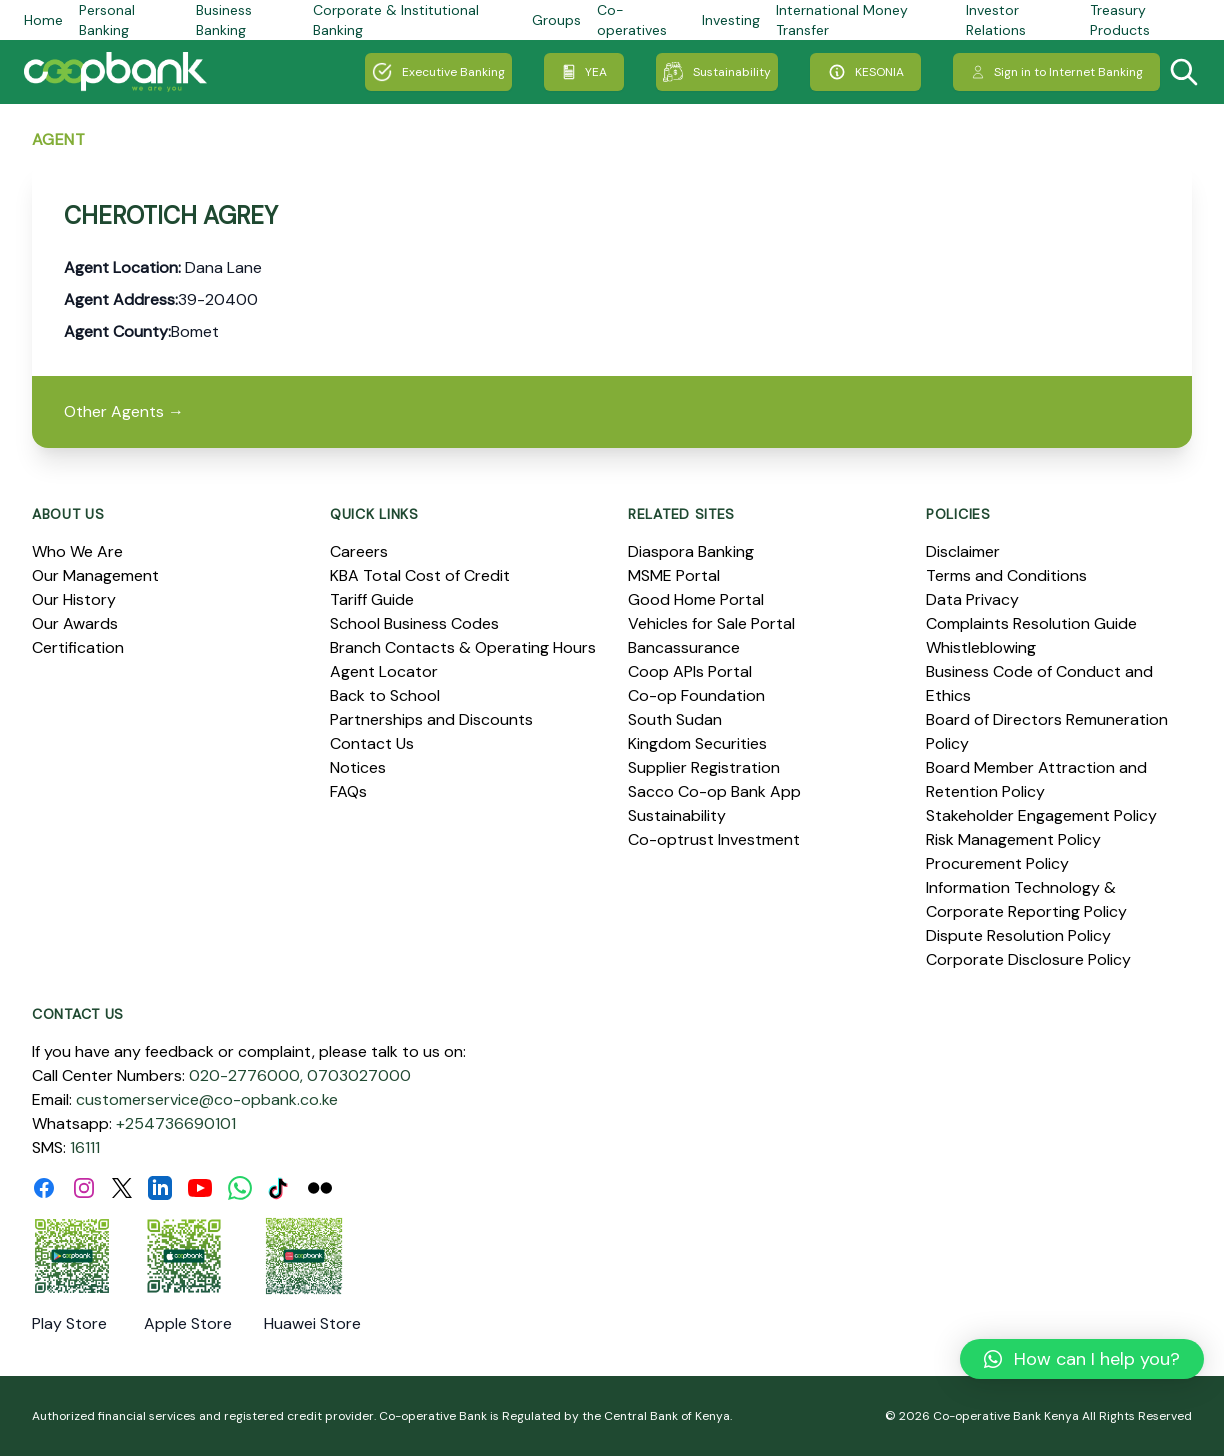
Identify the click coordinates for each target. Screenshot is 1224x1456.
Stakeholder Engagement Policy (1041, 815)
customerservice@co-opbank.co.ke (207, 1099)
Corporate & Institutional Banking (396, 20)
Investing (731, 20)
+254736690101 (176, 1123)
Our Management (95, 575)
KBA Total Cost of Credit (420, 575)
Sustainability (717, 72)
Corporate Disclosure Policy (1028, 959)
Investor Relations (996, 20)
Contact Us (372, 743)
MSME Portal (674, 575)
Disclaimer (963, 551)
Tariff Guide (372, 599)
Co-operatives (632, 20)
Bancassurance (684, 647)
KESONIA (865, 72)
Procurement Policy (997, 863)
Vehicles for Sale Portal (711, 623)
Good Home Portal (696, 599)
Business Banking (224, 20)
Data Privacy (972, 599)
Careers (359, 551)
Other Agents (124, 411)
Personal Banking (107, 20)
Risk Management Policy (1013, 839)
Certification (78, 647)
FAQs (348, 791)
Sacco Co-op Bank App (714, 791)
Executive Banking (438, 72)
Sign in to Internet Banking (1056, 72)
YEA (584, 72)
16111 (85, 1147)
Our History (74, 599)
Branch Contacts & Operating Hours (463, 647)
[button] (1082, 1359)
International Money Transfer (842, 20)
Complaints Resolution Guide (1031, 623)
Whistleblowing (981, 647)
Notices (358, 767)
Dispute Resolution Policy (1018, 935)
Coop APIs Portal (690, 671)
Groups (556, 20)
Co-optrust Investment (714, 839)
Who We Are (77, 551)
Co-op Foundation (696, 695)
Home (43, 20)
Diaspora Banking (691, 551)
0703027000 (359, 1075)
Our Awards (75, 623)
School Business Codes (414, 623)
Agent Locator (384, 671)
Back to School (385, 695)
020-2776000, (246, 1075)
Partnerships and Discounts (431, 719)
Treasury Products (1120, 20)
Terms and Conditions (1006, 575)
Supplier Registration (704, 767)
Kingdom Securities (697, 743)
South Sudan (675, 719)
